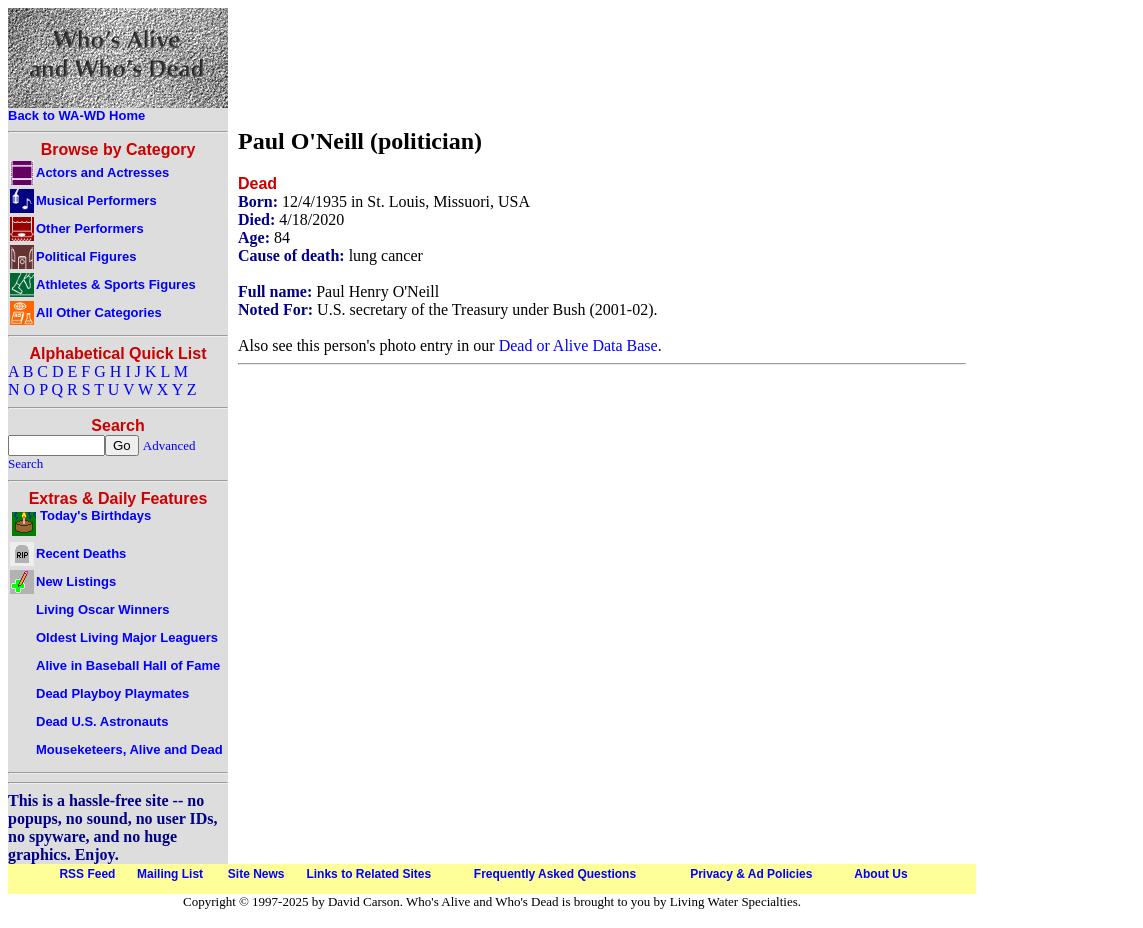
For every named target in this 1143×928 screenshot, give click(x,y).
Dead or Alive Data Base (578, 345)
